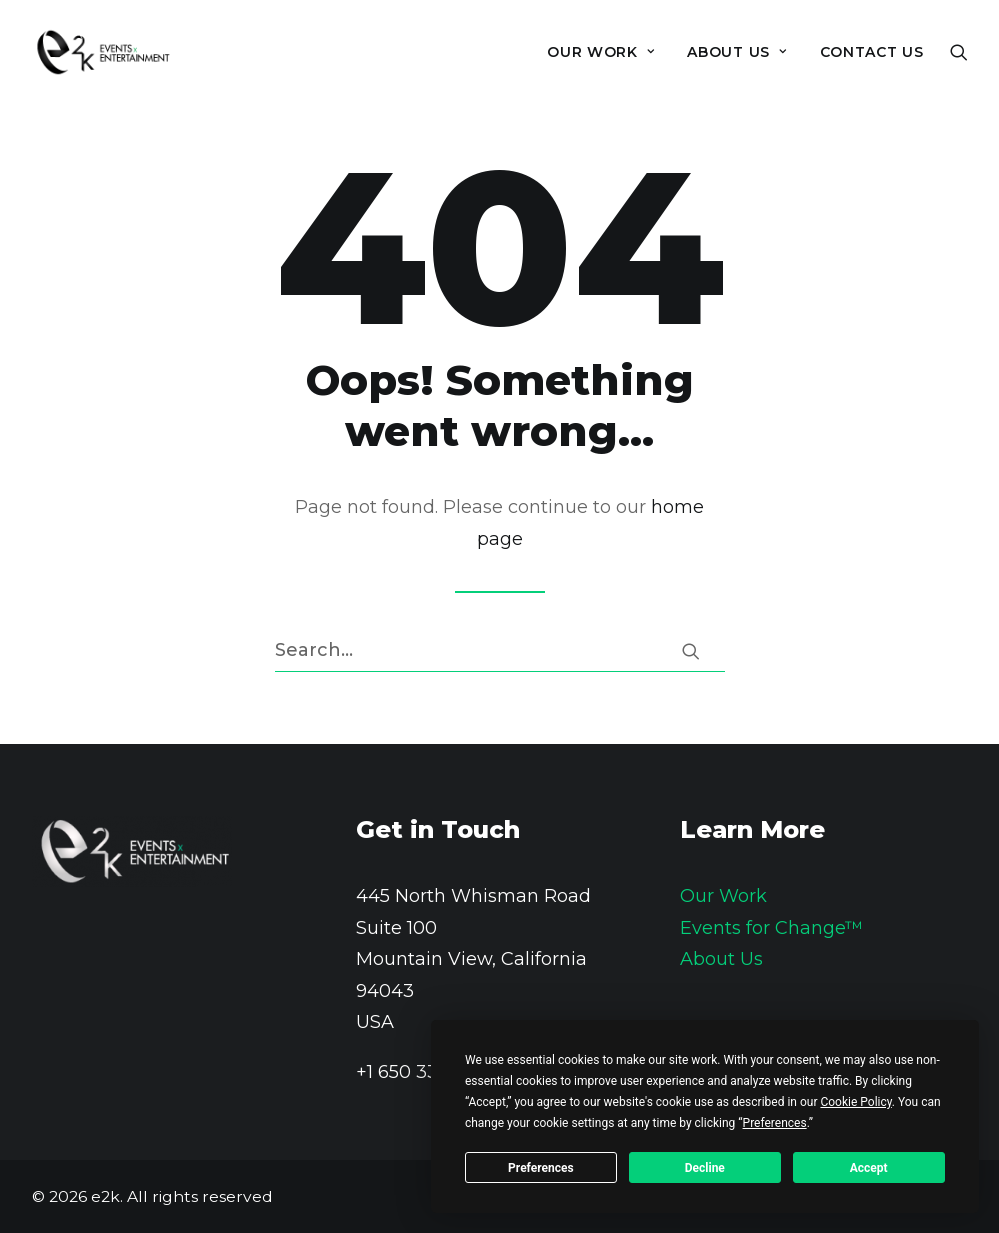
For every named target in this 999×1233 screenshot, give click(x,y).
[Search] (500, 650)
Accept (869, 1168)
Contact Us (872, 52)
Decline (705, 1168)
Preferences (541, 1168)
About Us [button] (736, 52)
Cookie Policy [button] (855, 1102)
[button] (959, 52)
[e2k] (103, 52)
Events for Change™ (771, 928)
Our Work (600, 52)
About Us (721, 959)
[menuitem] (600, 52)
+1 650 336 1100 (423, 1072)
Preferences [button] (775, 1123)
